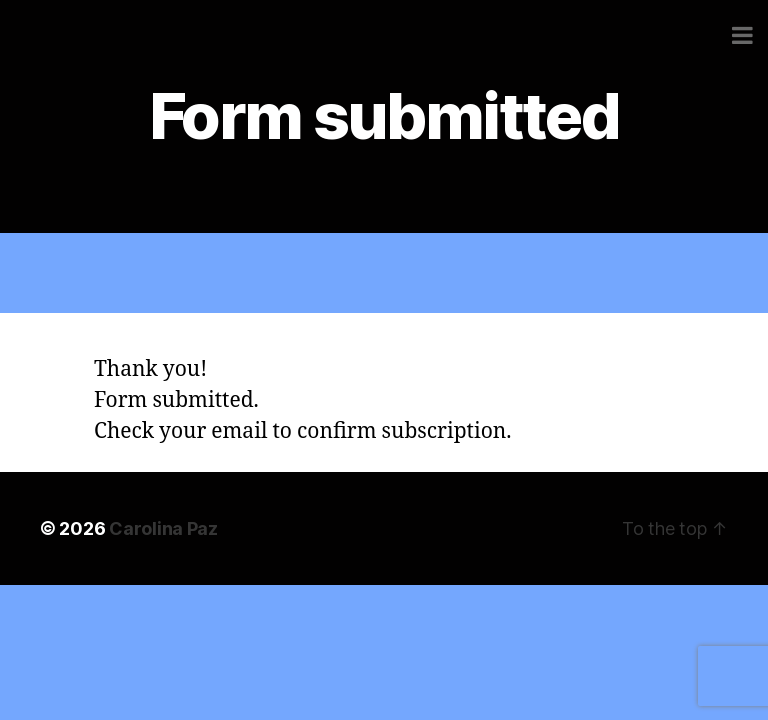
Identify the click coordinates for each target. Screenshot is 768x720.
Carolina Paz (163, 528)
